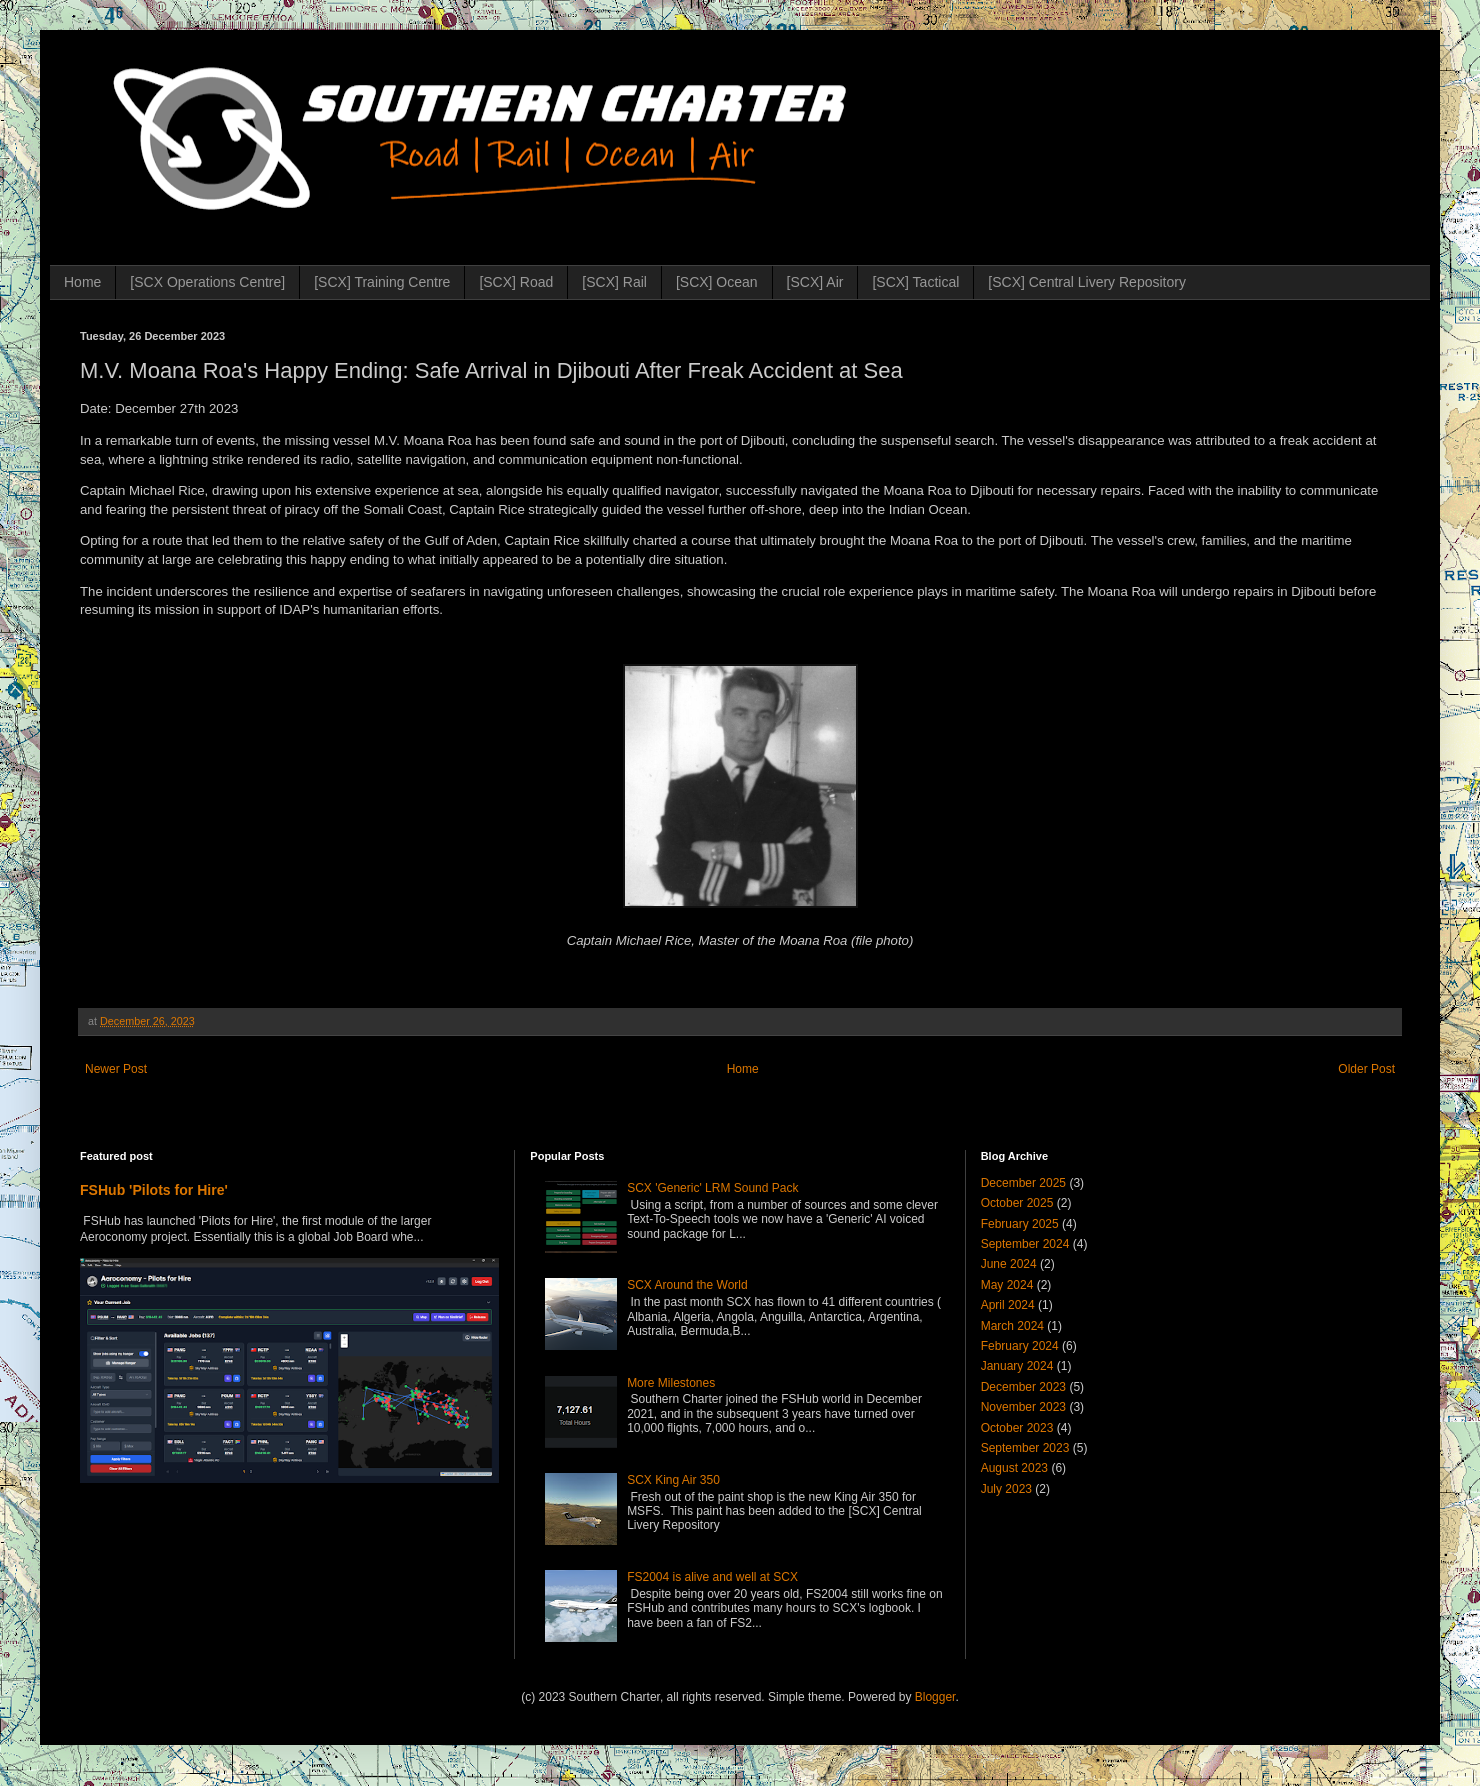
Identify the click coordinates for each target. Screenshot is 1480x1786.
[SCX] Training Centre (382, 282)
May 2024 (1007, 1285)
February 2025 (1020, 1224)
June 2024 (1009, 1264)
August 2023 (1014, 1468)
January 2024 (1017, 1366)
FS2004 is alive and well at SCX (712, 1577)
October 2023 (1017, 1428)
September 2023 (1025, 1448)
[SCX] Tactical (915, 282)
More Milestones (671, 1383)
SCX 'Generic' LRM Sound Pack (712, 1188)
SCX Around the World (687, 1285)
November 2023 (1023, 1407)
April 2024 (1008, 1305)
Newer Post (116, 1069)
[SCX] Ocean (717, 282)
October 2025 (1017, 1203)
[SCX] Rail (614, 282)
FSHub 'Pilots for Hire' (154, 1190)
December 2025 (1023, 1183)
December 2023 (1023, 1387)
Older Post (1366, 1069)
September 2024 (1025, 1244)
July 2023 (1006, 1489)
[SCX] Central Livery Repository (1087, 282)
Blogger (935, 1697)
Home (82, 282)
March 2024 (1012, 1326)
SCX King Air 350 (673, 1480)
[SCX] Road (516, 282)
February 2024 (1020, 1346)
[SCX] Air (815, 282)
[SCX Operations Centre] (207, 282)
